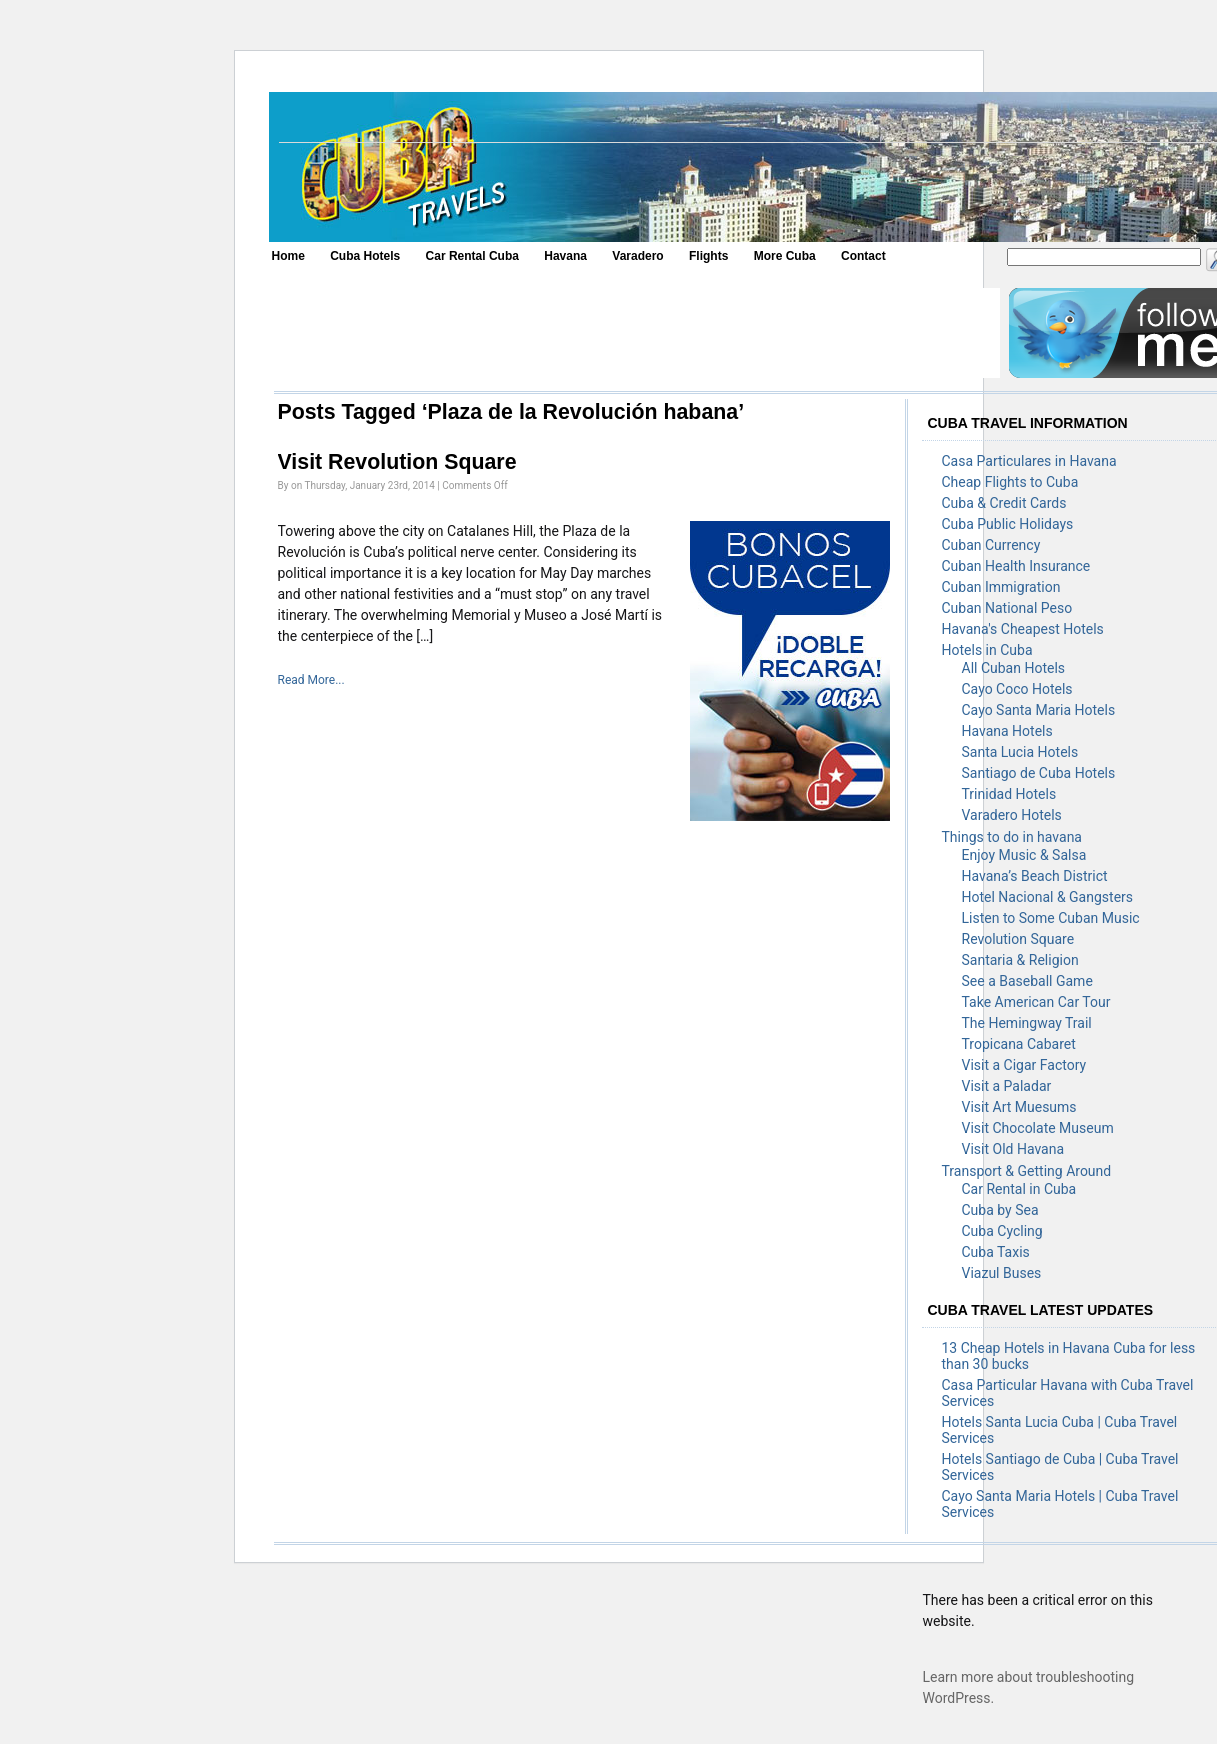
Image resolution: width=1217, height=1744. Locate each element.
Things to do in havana (1012, 837)
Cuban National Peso (1007, 608)
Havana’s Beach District (1035, 876)
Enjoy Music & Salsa (1024, 855)
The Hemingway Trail (1027, 1023)
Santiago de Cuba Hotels (1039, 773)
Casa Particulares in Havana (1029, 461)
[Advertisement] (636, 333)
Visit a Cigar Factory (1024, 1065)
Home (288, 256)
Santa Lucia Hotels (1020, 752)
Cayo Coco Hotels (1017, 689)
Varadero (637, 256)
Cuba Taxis (996, 1252)
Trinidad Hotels (1009, 794)
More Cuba (785, 256)
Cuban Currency (991, 545)
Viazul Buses (1002, 1273)
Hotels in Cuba (987, 650)
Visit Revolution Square (397, 462)
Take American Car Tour (1036, 1002)
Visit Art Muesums (1019, 1107)
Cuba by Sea (1000, 1210)
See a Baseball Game (1027, 981)
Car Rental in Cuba (1019, 1189)
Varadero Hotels (1012, 815)
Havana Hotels (1007, 731)
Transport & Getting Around (1027, 1171)
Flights (708, 256)
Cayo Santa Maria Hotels (1039, 710)
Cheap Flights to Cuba (1010, 482)
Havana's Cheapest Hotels (1023, 629)
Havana (565, 256)
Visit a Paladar (1007, 1086)
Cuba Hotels (365, 256)
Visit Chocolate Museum (1038, 1128)
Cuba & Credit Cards (1004, 503)
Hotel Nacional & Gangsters (1048, 897)
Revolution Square (1018, 939)
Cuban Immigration (1001, 587)
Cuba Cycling (1002, 1231)
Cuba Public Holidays (1008, 524)
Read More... (311, 680)
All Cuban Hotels (1014, 668)
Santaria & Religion (1020, 960)
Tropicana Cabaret (1019, 1044)
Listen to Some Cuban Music (1051, 918)
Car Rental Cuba (472, 256)
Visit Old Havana (1013, 1149)
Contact (863, 256)
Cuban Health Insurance (1016, 566)
